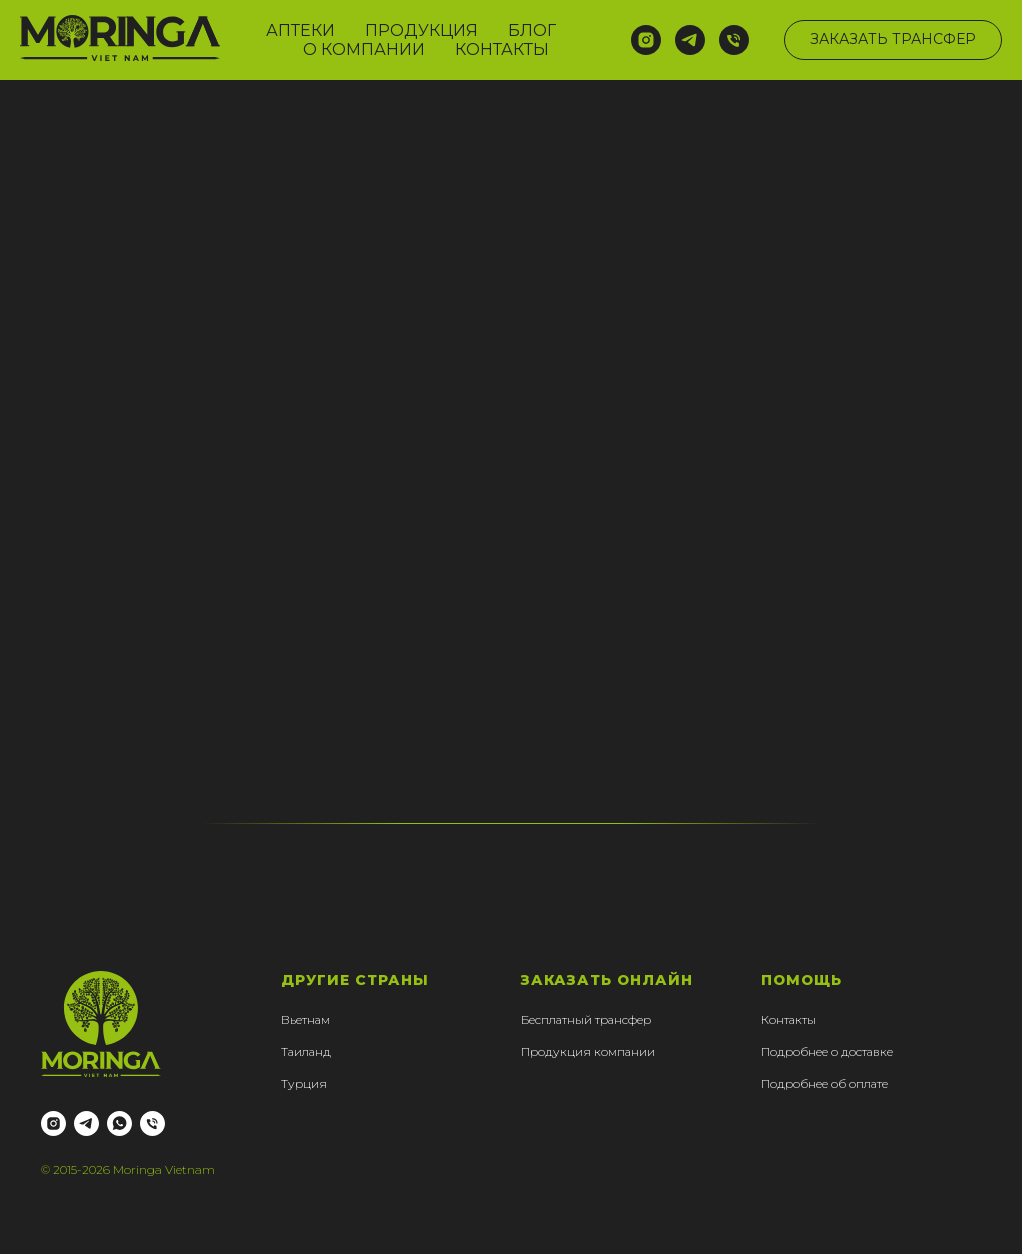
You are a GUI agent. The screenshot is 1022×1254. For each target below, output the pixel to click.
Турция (304, 1083)
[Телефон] (734, 40)
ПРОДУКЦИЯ (421, 30)
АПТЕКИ (300, 30)
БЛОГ (532, 30)
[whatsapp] (119, 1123)
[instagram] (646, 40)
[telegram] (690, 40)
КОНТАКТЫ (502, 49)
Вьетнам (305, 1019)
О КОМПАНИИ (364, 49)
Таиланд (306, 1051)
